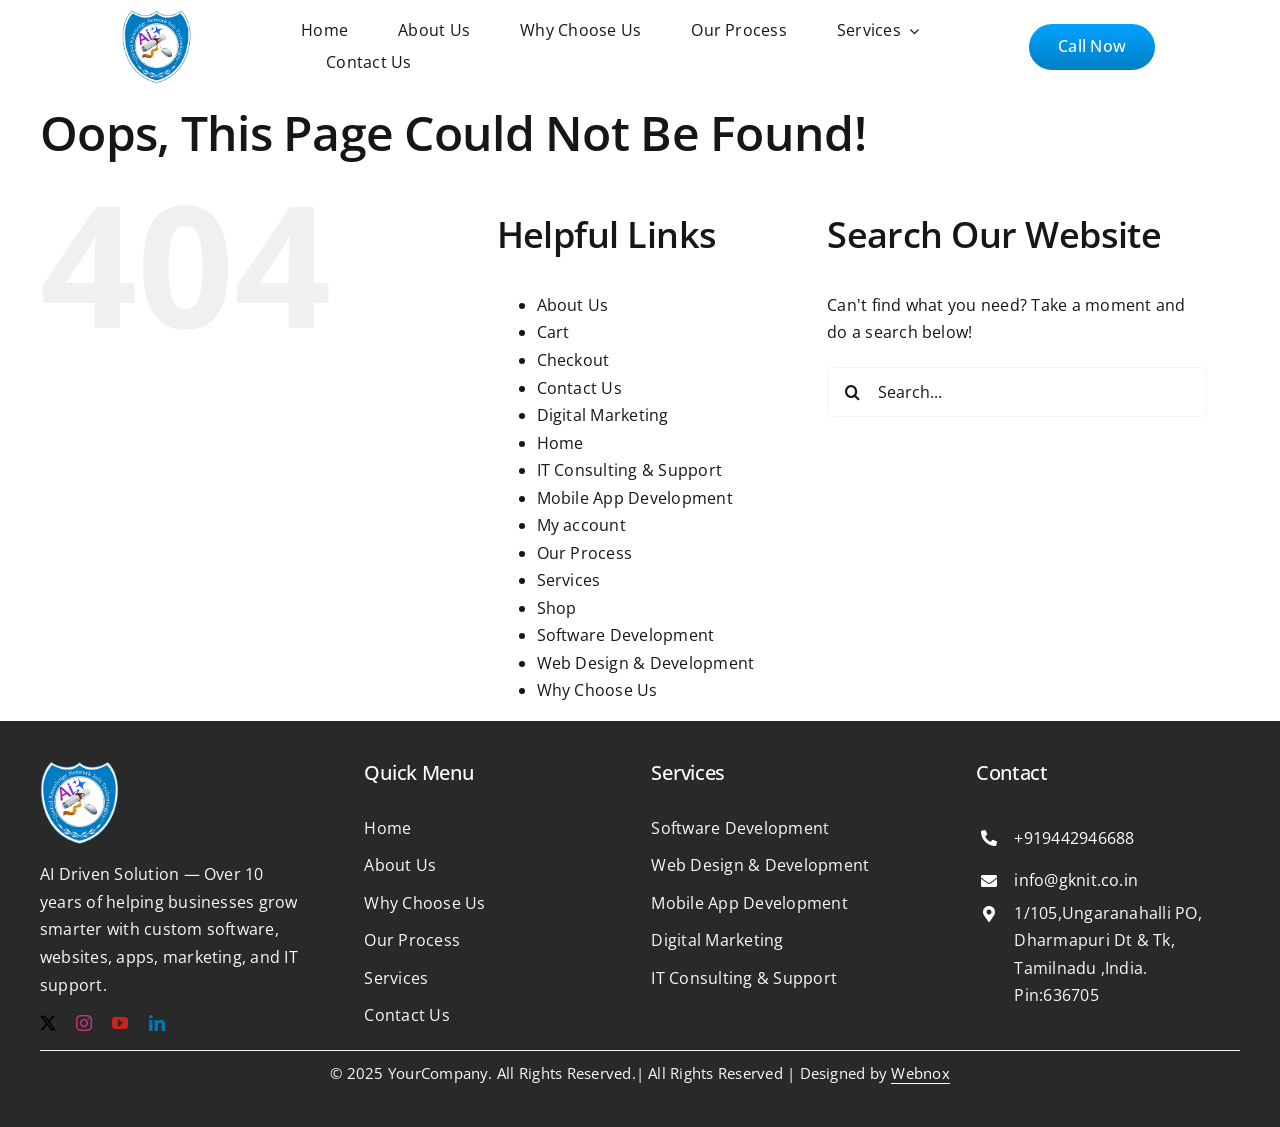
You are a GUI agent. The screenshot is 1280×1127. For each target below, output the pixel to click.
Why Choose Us (597, 690)
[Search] (852, 392)
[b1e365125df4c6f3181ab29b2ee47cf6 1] (157, 18)
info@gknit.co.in (1076, 880)
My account (581, 525)
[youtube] (120, 1023)
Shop (557, 608)
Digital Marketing (603, 415)
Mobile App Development (635, 498)
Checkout (573, 360)
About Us (573, 305)
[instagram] (84, 1023)
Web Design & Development (646, 663)
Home (560, 443)
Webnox (920, 1073)
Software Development (626, 635)
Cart (553, 332)
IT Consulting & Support (630, 470)
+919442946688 (1074, 838)
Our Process (585, 553)
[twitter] (48, 1023)
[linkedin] (157, 1023)
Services (569, 580)
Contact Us (579, 388)
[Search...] (1017, 392)
